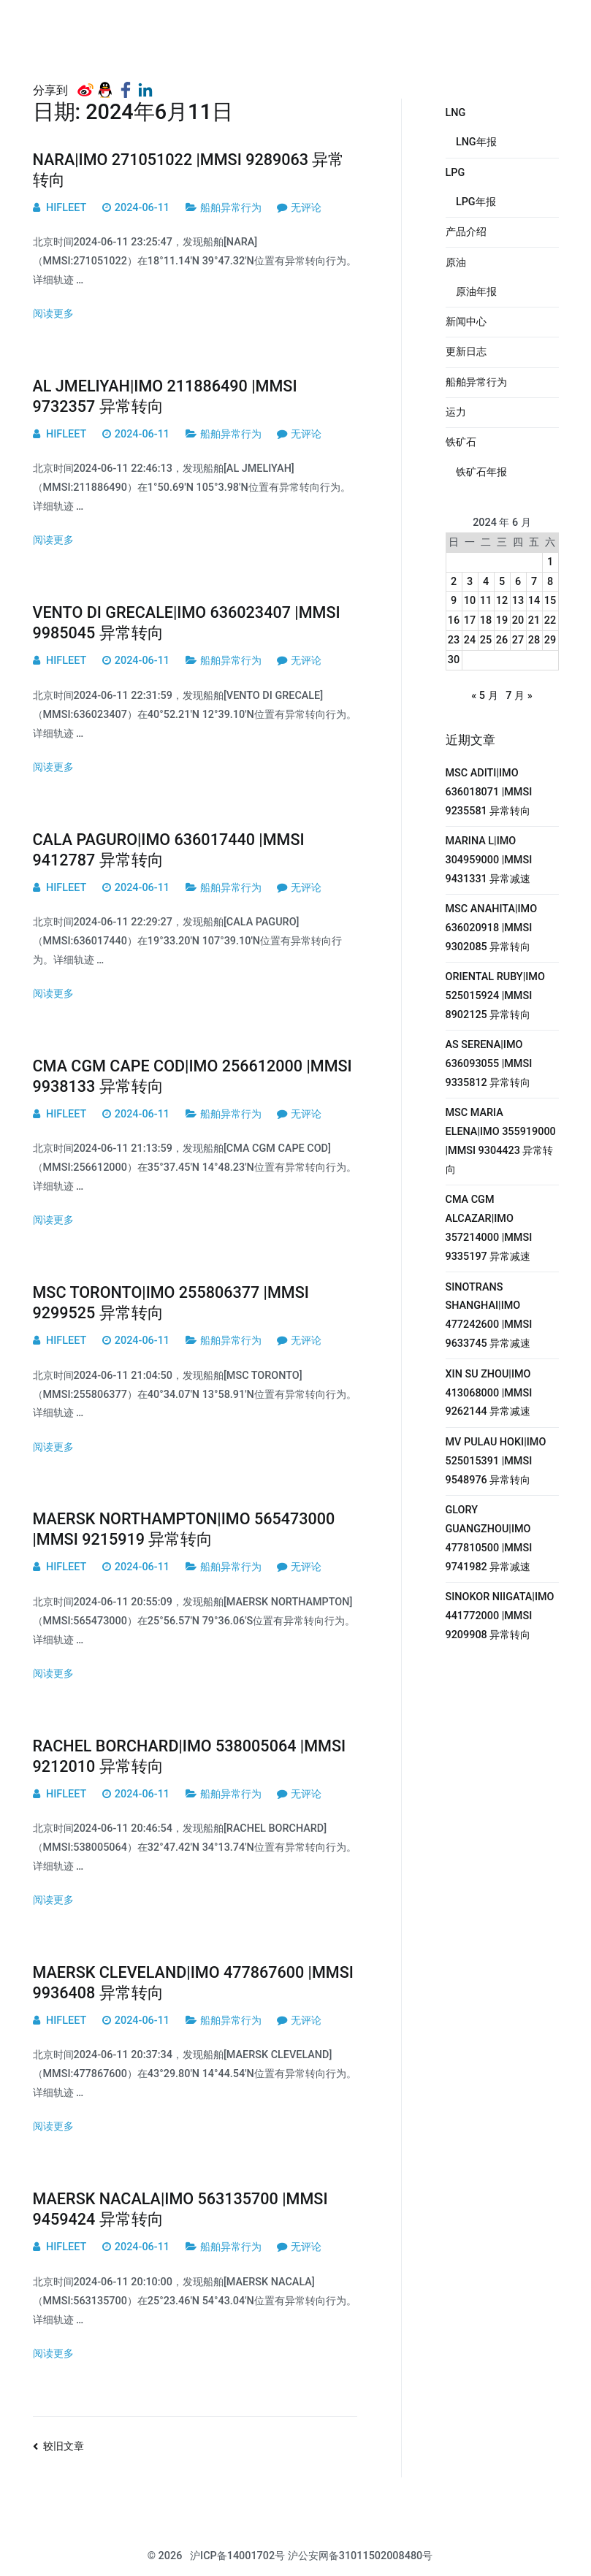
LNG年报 (476, 142)
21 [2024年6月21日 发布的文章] (534, 620)
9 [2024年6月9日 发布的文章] (454, 601)
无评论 (306, 208)
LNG (456, 113)
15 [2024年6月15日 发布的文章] (550, 601)
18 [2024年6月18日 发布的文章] (486, 620)
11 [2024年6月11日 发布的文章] (486, 601)
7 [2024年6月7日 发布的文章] (534, 582)
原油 (456, 262)
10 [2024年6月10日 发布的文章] (470, 601)
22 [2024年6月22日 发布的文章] (550, 620)
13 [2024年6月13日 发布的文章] (518, 601)
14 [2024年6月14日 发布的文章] (534, 601)
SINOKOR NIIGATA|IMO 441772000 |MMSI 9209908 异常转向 (500, 1616)
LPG (455, 173)
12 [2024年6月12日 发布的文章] (502, 601)
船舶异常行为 (231, 208)
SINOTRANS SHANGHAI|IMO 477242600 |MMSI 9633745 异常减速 (489, 1315)
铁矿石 (461, 442)
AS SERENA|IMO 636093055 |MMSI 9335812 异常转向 (489, 1064)
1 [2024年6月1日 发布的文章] (550, 562)
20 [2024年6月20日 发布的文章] (518, 620)
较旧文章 (63, 2446)
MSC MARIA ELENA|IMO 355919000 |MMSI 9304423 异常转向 (501, 1141)
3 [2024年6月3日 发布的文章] (470, 582)
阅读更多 (53, 313)
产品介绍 (466, 232)
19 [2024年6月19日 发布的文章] (502, 620)
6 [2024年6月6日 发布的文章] (518, 582)
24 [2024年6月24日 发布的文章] (470, 640)
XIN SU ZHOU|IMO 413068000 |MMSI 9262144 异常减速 (489, 1393)
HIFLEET (66, 208)
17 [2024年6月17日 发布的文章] (470, 620)
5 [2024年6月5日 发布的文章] (502, 582)
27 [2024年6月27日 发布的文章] (518, 640)
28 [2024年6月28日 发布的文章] (534, 640)
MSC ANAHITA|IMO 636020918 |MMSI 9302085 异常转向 (492, 928)
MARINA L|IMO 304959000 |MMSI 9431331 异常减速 (489, 860)
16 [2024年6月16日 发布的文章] (454, 620)
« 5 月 (484, 695)
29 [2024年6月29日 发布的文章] (550, 640)
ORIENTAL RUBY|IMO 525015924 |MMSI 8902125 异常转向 (495, 996)
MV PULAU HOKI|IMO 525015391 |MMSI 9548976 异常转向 (496, 1461)
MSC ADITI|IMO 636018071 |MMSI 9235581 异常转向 (489, 792)
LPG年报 (476, 202)
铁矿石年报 (481, 472)
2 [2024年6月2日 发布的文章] (454, 582)
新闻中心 (466, 322)
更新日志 (466, 351)
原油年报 (476, 292)
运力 (456, 412)
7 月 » (519, 695)
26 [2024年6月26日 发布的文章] (502, 640)
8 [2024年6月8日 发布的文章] (550, 582)
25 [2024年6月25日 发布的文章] (486, 640)
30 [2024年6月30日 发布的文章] (454, 660)
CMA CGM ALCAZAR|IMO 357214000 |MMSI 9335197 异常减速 (489, 1228)
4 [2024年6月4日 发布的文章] (486, 582)
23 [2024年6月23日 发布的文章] (454, 640)
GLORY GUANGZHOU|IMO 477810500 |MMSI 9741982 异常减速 (489, 1538)
